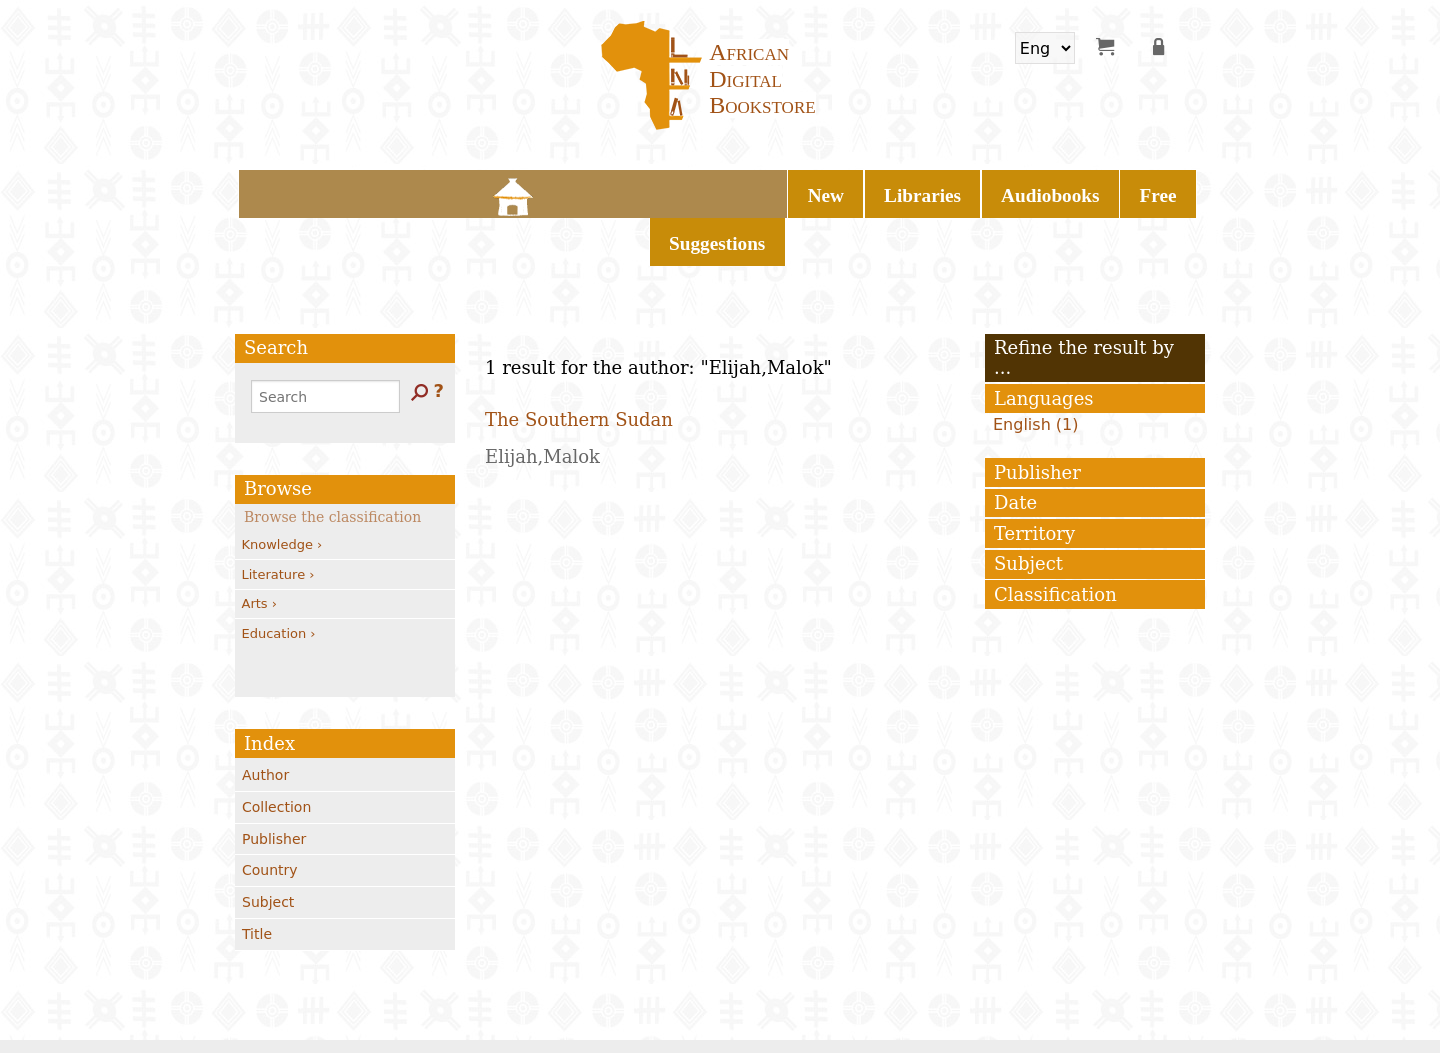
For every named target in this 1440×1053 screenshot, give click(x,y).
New (546, 190)
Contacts (377, 1009)
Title (257, 878)
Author (265, 719)
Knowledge (282, 488)
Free (822, 190)
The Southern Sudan (579, 362)
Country (270, 814)
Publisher (274, 782)
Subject (268, 846)
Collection (276, 751)
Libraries (626, 190)
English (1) (1036, 368)
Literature (278, 517)
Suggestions (911, 190)
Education (279, 576)
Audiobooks (733, 190)
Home (490, 190)
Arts (259, 547)
